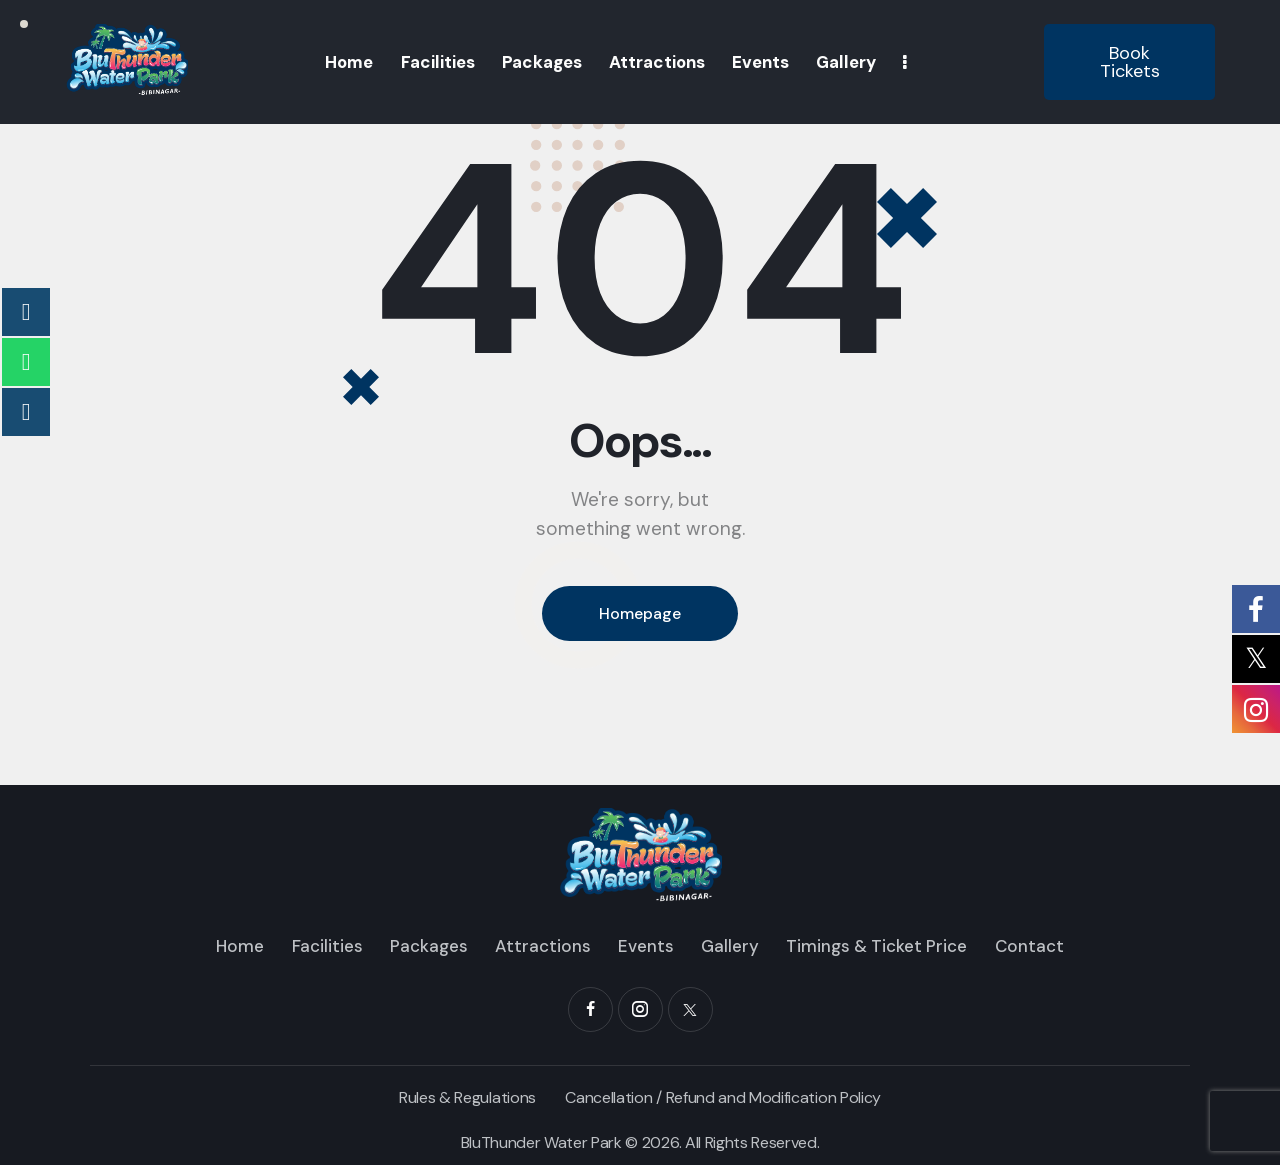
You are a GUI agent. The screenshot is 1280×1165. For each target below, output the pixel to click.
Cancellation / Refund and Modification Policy (723, 1097)
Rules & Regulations (467, 1097)
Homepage (640, 613)
